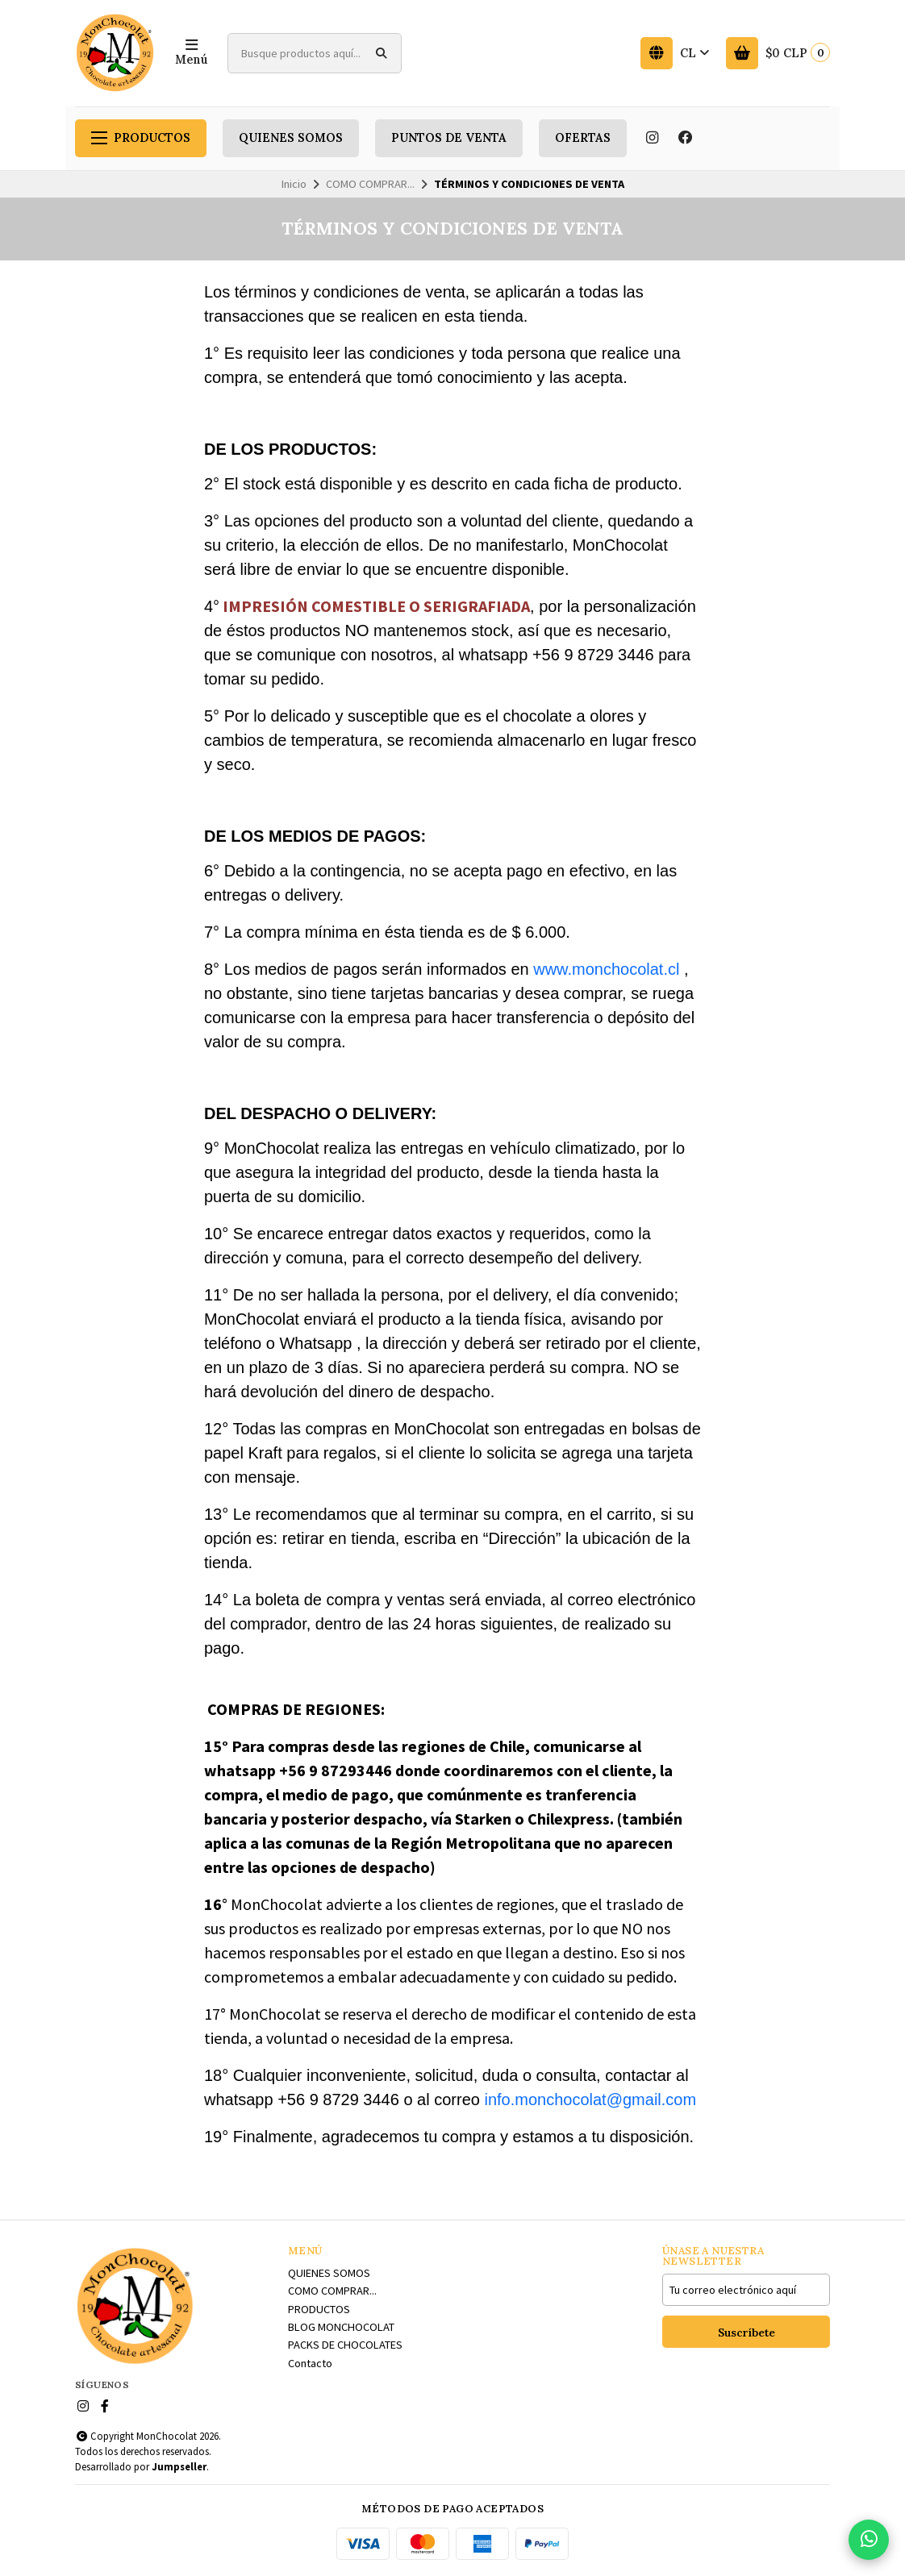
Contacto (310, 2363)
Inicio (294, 184)
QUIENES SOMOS (291, 138)
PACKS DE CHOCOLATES (345, 2344)
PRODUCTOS (140, 138)
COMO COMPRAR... (370, 184)
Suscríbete (746, 2332)
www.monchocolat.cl (606, 969)
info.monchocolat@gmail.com (590, 2099)
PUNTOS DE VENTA (449, 138)
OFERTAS (583, 138)
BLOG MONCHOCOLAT (341, 2327)
